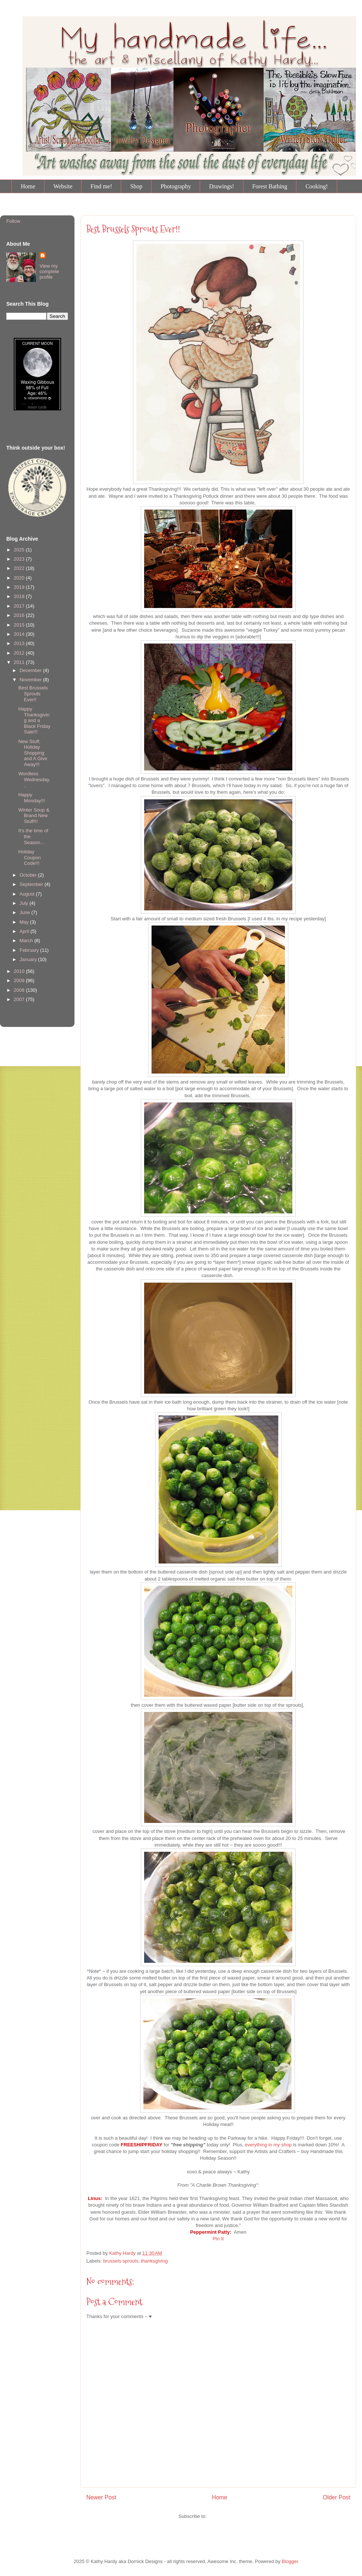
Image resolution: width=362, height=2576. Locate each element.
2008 (20, 990)
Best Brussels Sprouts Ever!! (133, 229)
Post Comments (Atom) (233, 2516)
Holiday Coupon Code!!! (29, 857)
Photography (175, 186)
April (25, 931)
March (27, 940)
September (32, 884)
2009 (20, 980)
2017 (20, 606)
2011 (20, 662)
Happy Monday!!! (31, 797)
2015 (20, 625)
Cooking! (316, 186)
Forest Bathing (270, 186)
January (29, 959)
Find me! (101, 186)
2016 (20, 615)
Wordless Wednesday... (34, 779)
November (31, 679)
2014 (20, 634)
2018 (20, 596)
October (29, 875)
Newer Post (101, 2497)
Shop (136, 186)
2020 (20, 578)
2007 (20, 999)
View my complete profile (49, 271)
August (28, 894)
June (25, 912)
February (30, 950)
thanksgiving (154, 2261)
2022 (20, 568)
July (25, 903)
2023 (20, 559)
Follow (13, 221)
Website (62, 186)
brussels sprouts (121, 2261)
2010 (20, 971)
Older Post (336, 2497)
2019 (20, 587)
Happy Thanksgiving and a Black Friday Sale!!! (34, 720)
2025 (20, 550)
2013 (20, 643)
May (25, 922)
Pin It (218, 2238)
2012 (20, 653)
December (31, 670)
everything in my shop (268, 2144)
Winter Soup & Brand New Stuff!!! (33, 815)
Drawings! (221, 186)
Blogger (290, 2561)
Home (28, 186)
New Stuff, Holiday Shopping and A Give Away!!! (32, 753)
